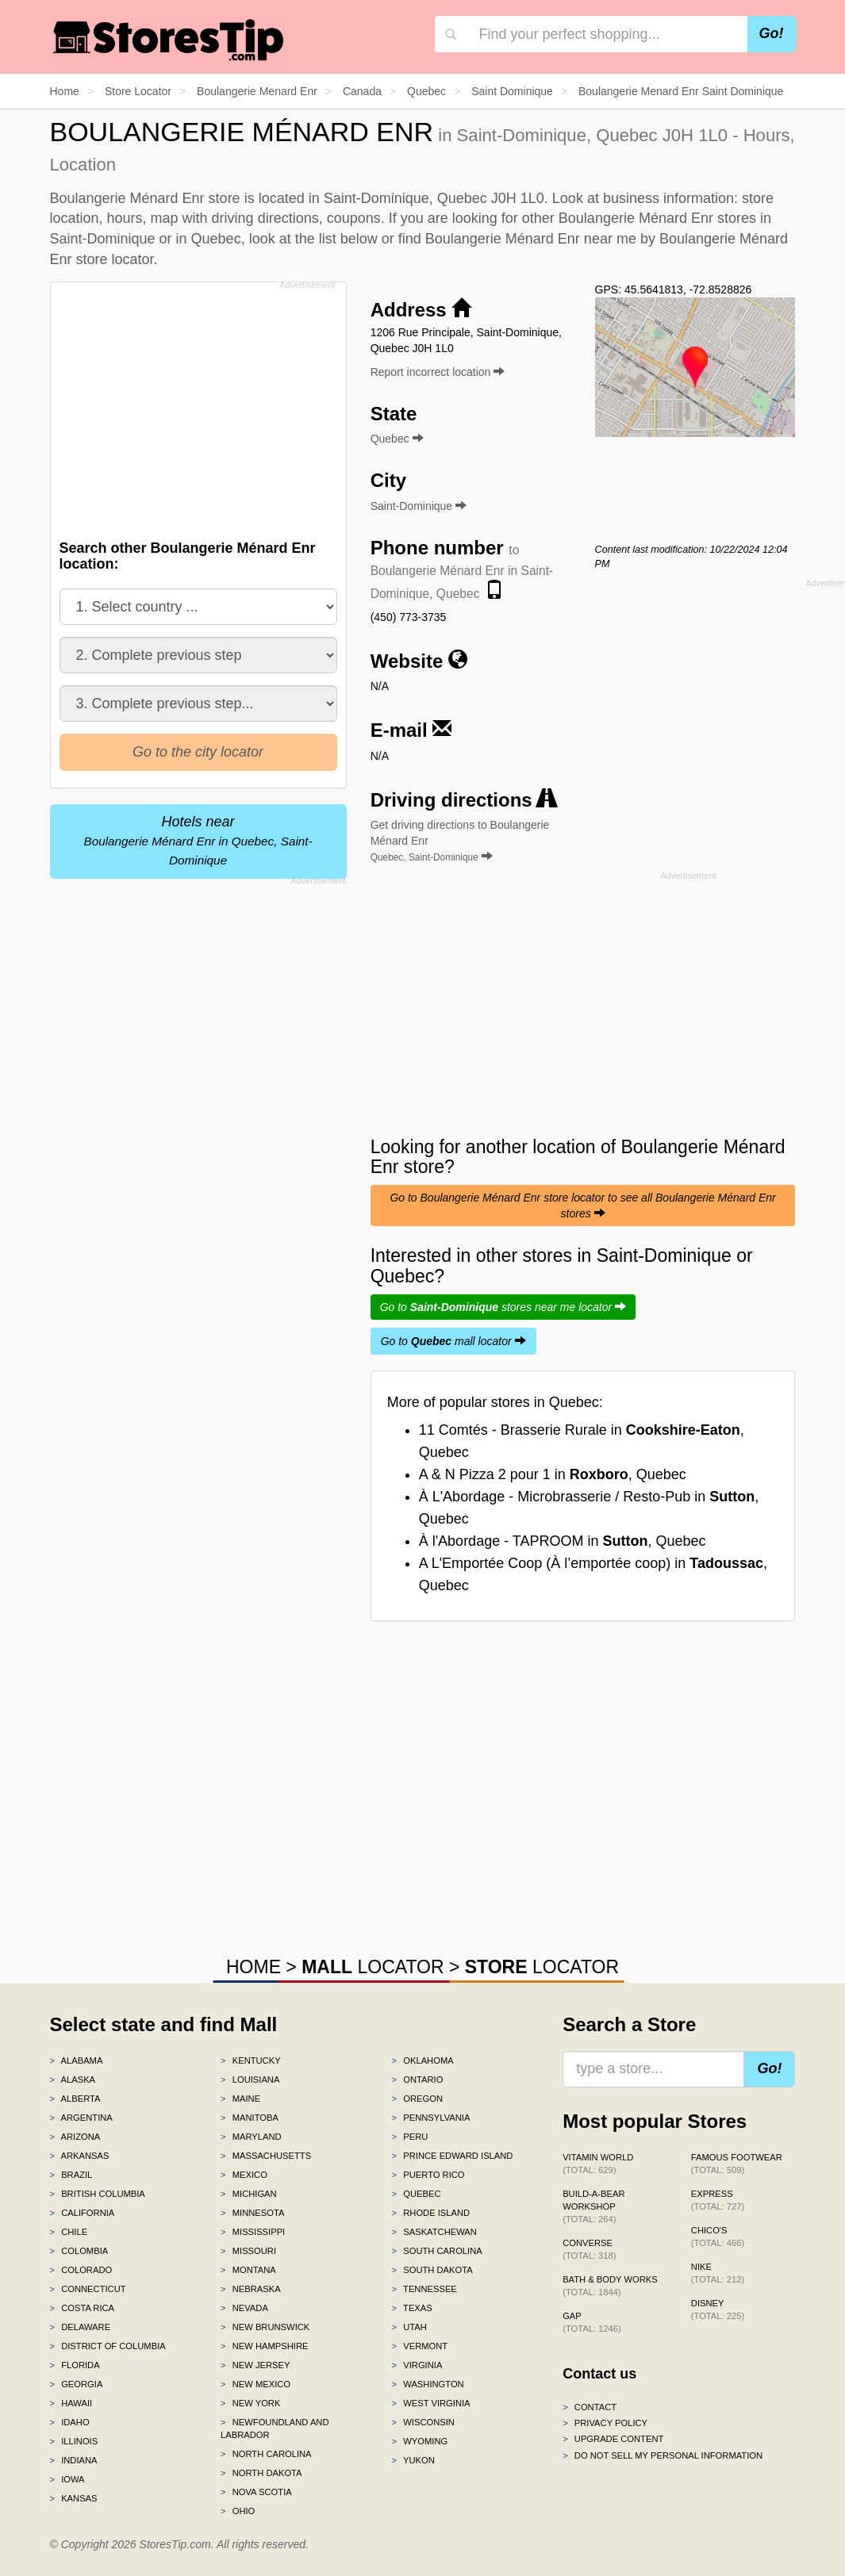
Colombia (79, 2251)
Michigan (249, 2193)
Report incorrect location (438, 372)
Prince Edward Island (452, 2155)
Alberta (75, 2098)
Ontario (418, 2079)
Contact (589, 2407)
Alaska (73, 2079)
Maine (240, 2098)
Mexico (244, 2174)
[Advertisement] (202, 406)
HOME (253, 1967)
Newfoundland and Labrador (274, 2428)
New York (250, 2403)
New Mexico (255, 2384)
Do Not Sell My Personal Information (662, 2455)
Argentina (81, 2117)
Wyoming (420, 2441)
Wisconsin (423, 2422)
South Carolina (437, 2251)
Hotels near (197, 840)
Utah (409, 2327)
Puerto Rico (428, 2174)
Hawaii (71, 2403)
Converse (589, 2249)
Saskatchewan (434, 2232)
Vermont (420, 2346)
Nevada (244, 2308)
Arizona (75, 2136)
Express (717, 2200)
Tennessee (424, 2289)
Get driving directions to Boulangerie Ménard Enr (460, 840)
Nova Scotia (256, 2492)
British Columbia (97, 2193)
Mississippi (253, 2232)
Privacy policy (605, 2423)
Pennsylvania (431, 2117)
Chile (69, 2232)
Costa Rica (82, 2308)
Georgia (76, 2384)
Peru (410, 2136)
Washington (428, 2384)
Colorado (81, 2270)
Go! (771, 33)
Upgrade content (613, 2439)
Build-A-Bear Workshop (593, 2206)
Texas (412, 2308)
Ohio (238, 2511)
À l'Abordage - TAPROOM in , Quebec (562, 1541)
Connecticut (88, 2289)
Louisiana (250, 2079)
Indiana (74, 2460)
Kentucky (251, 2060)
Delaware (80, 2327)
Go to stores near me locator (503, 1307)
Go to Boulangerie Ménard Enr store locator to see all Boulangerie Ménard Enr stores (582, 1205)
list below (348, 239)
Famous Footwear (736, 2163)
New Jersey (255, 2365)
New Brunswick (265, 2327)
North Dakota (261, 2473)
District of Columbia (108, 2346)
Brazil (71, 2174)
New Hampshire (264, 2346)
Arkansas (79, 2155)
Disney (717, 2309)
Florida (75, 2365)
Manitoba (249, 2117)
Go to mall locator (453, 1341)
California (82, 2213)
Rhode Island (431, 2213)
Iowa (67, 2479)
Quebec (416, 2193)
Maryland (251, 2136)
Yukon (413, 2460)
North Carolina (266, 2454)
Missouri (248, 2251)
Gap (592, 2322)
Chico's (717, 2236)
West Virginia (431, 2403)
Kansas (74, 2498)
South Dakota (432, 2270)
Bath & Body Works (610, 2286)
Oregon (417, 2098)
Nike (717, 2273)
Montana (248, 2270)
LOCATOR (373, 1967)
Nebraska (251, 2289)
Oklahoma (423, 2060)
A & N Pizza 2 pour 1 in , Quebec (552, 1474)
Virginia (417, 2365)
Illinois (74, 2441)
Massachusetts (266, 2155)
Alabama (76, 2060)
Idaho (70, 2422)
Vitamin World (598, 2163)
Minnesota (252, 2213)
